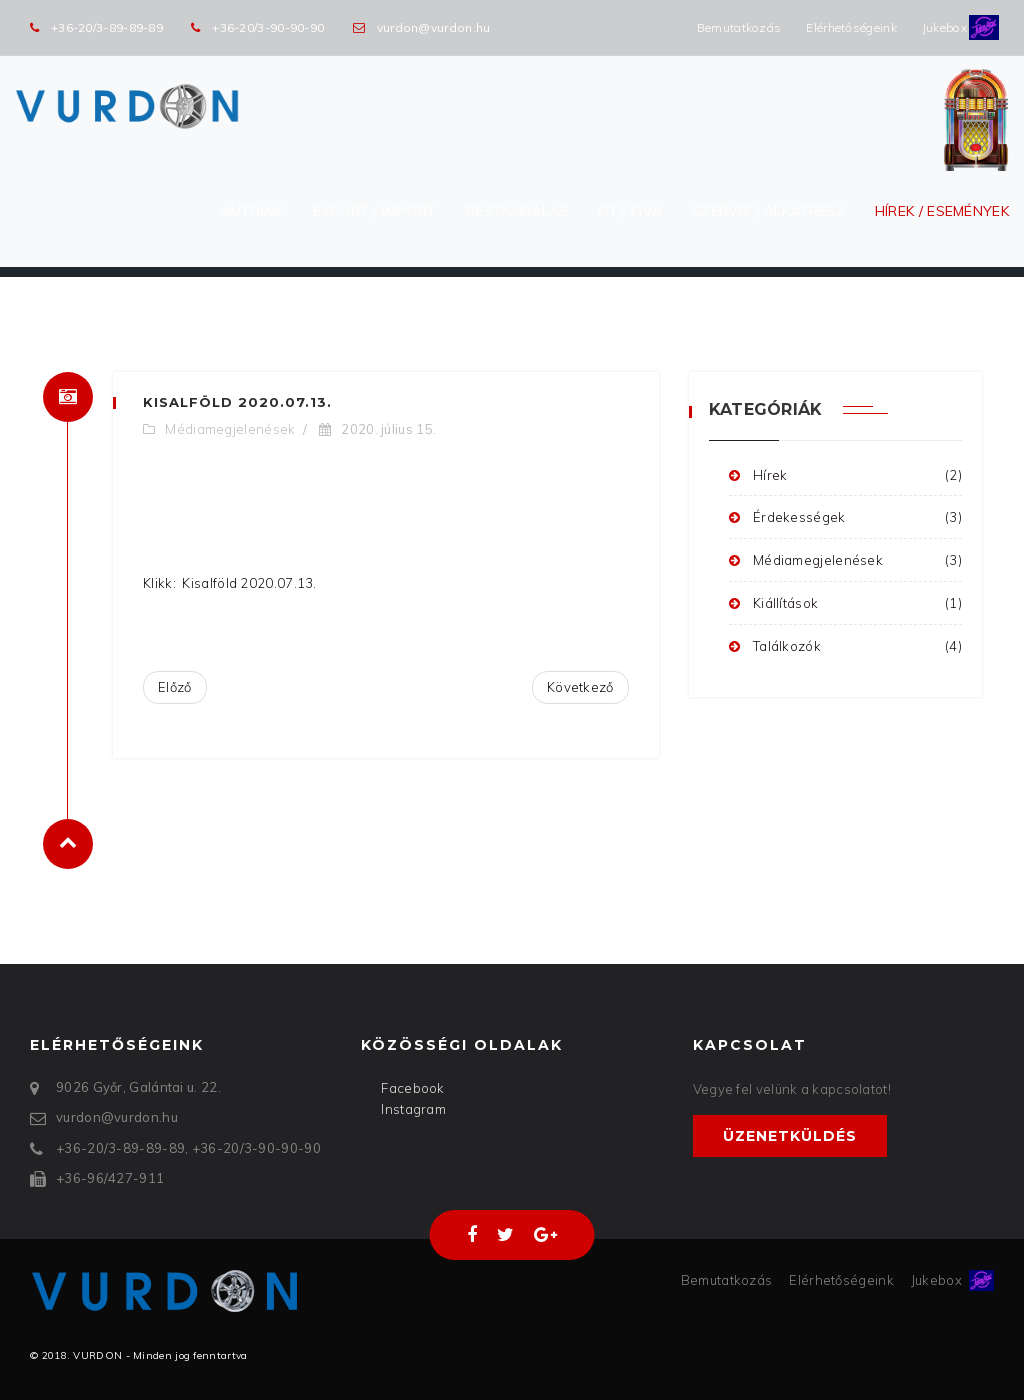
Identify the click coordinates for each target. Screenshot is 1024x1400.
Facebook (412, 1088)
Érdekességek (845, 517)
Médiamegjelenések (230, 429)
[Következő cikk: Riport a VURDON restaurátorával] (580, 687)
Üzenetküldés (790, 1136)
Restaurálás (517, 211)
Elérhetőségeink (851, 27)
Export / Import (375, 211)
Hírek (845, 475)
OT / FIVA (630, 211)
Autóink (252, 211)
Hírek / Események (942, 211)
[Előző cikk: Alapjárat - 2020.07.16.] (175, 687)
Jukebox (944, 27)
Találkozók (845, 646)
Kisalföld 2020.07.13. (237, 402)
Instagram (413, 1109)
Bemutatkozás (739, 27)
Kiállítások (845, 603)
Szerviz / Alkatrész (768, 211)
